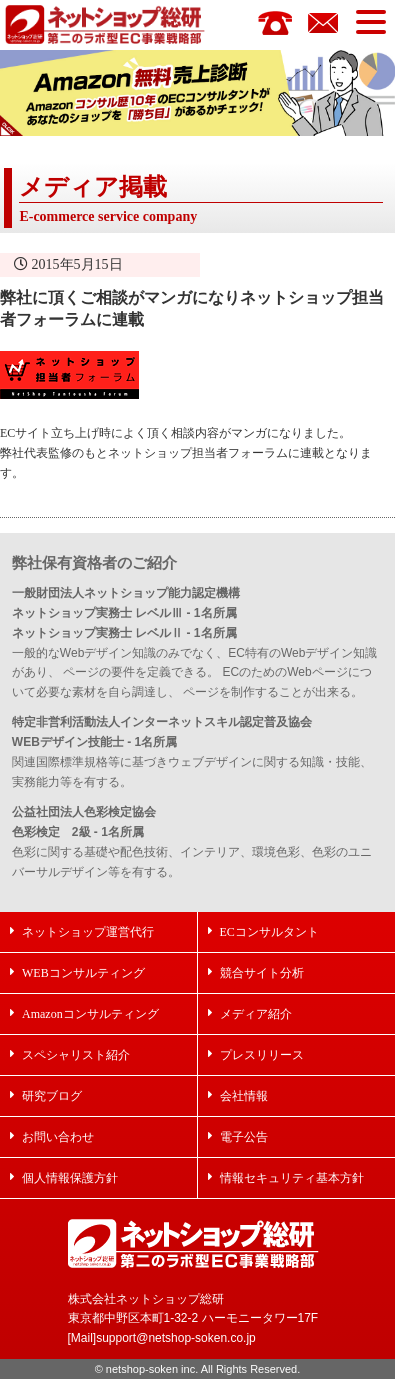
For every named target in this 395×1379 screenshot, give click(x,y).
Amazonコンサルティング (90, 1013)
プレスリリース (262, 1054)
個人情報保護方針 (70, 1177)
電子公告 (244, 1136)
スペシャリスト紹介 (76, 1054)
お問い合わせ (58, 1136)
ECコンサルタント (269, 931)
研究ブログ (52, 1095)
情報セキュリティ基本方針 (292, 1177)
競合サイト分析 (262, 972)
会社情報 (244, 1095)
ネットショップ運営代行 (88, 931)
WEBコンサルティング (83, 972)
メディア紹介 (256, 1013)
